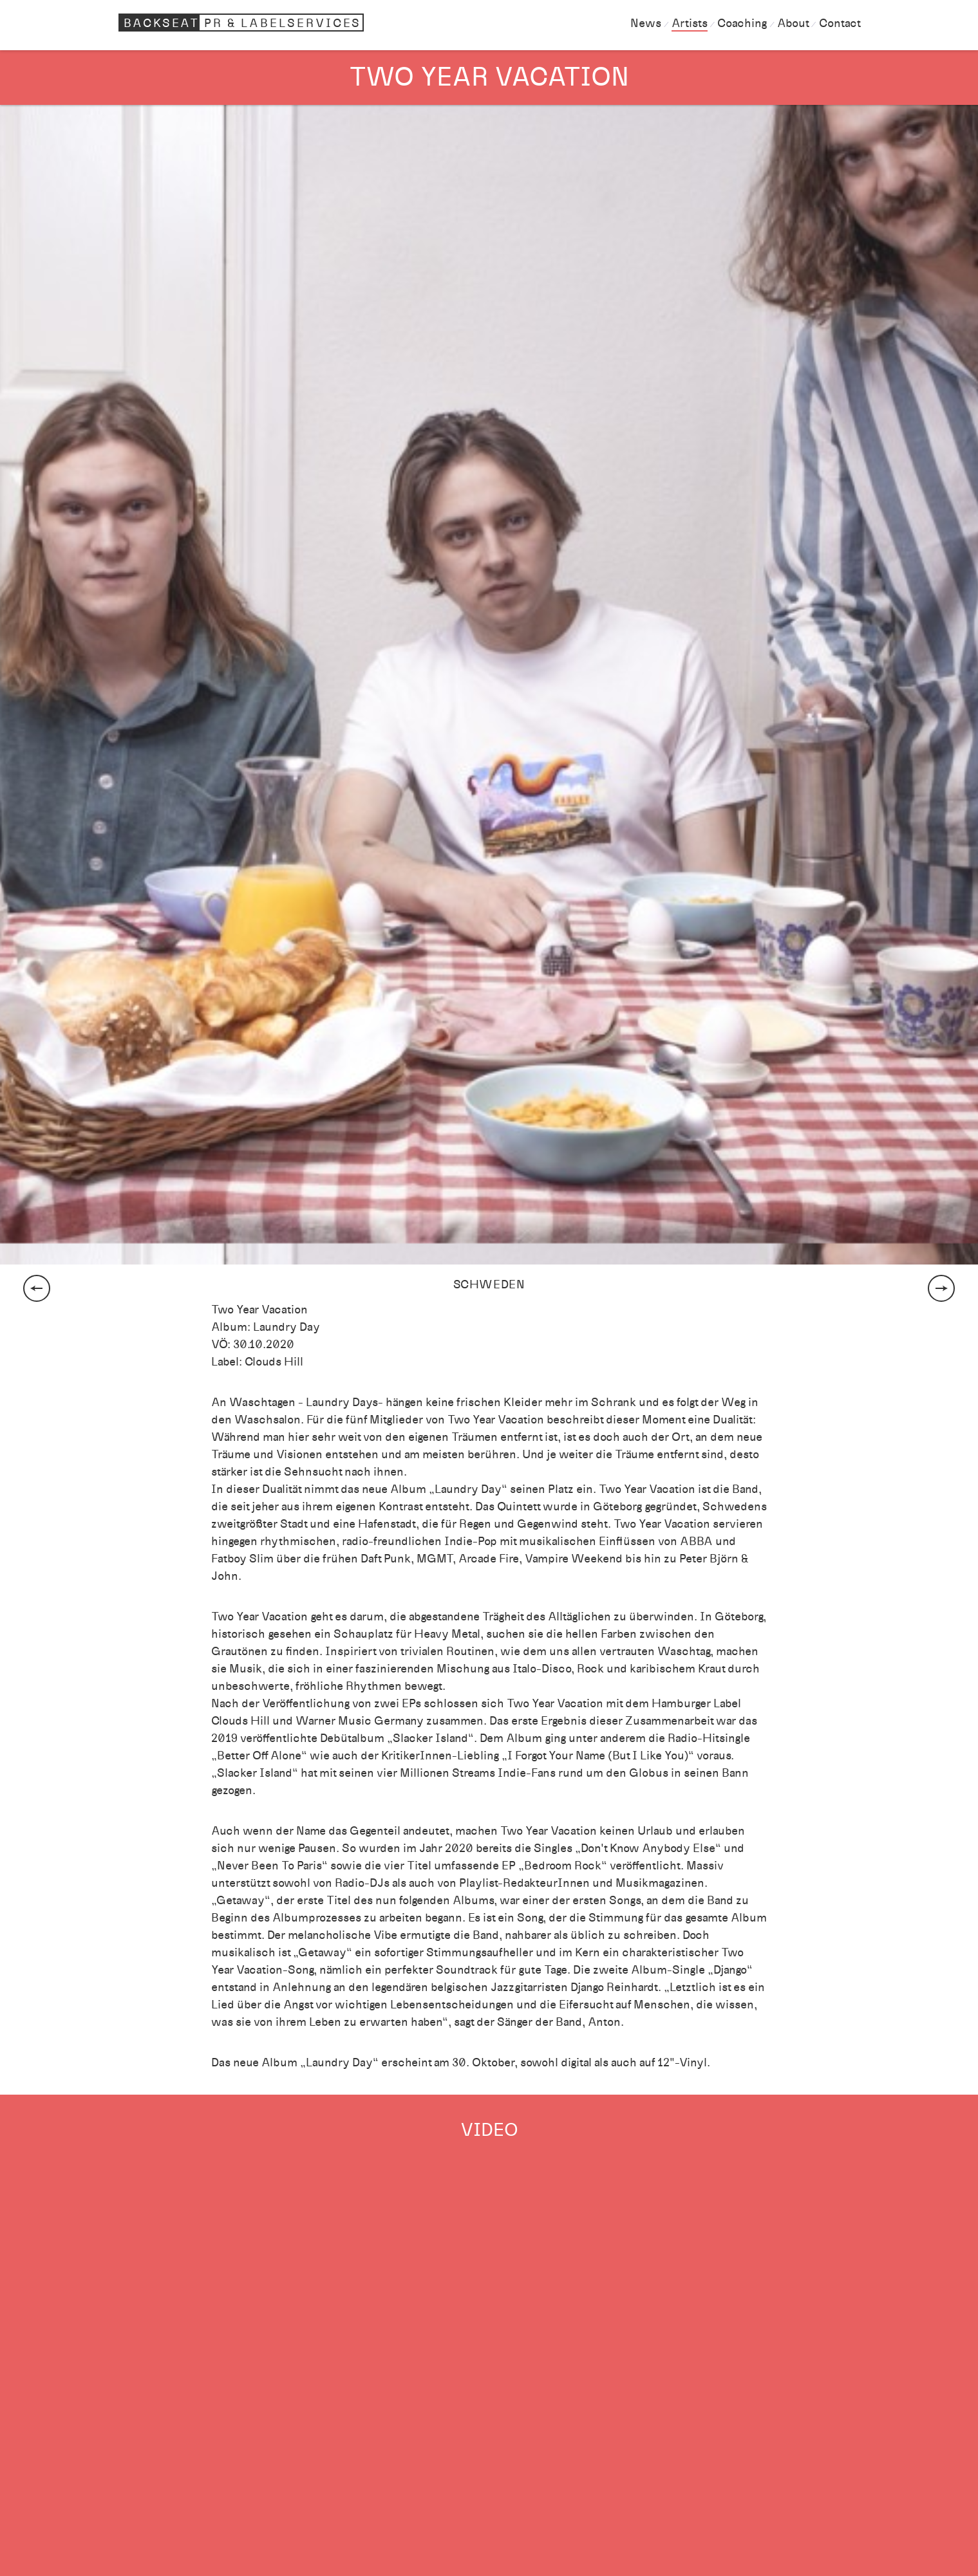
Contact (839, 23)
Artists (690, 23)
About (793, 23)
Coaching (742, 23)
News (645, 23)
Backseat (243, 22)
